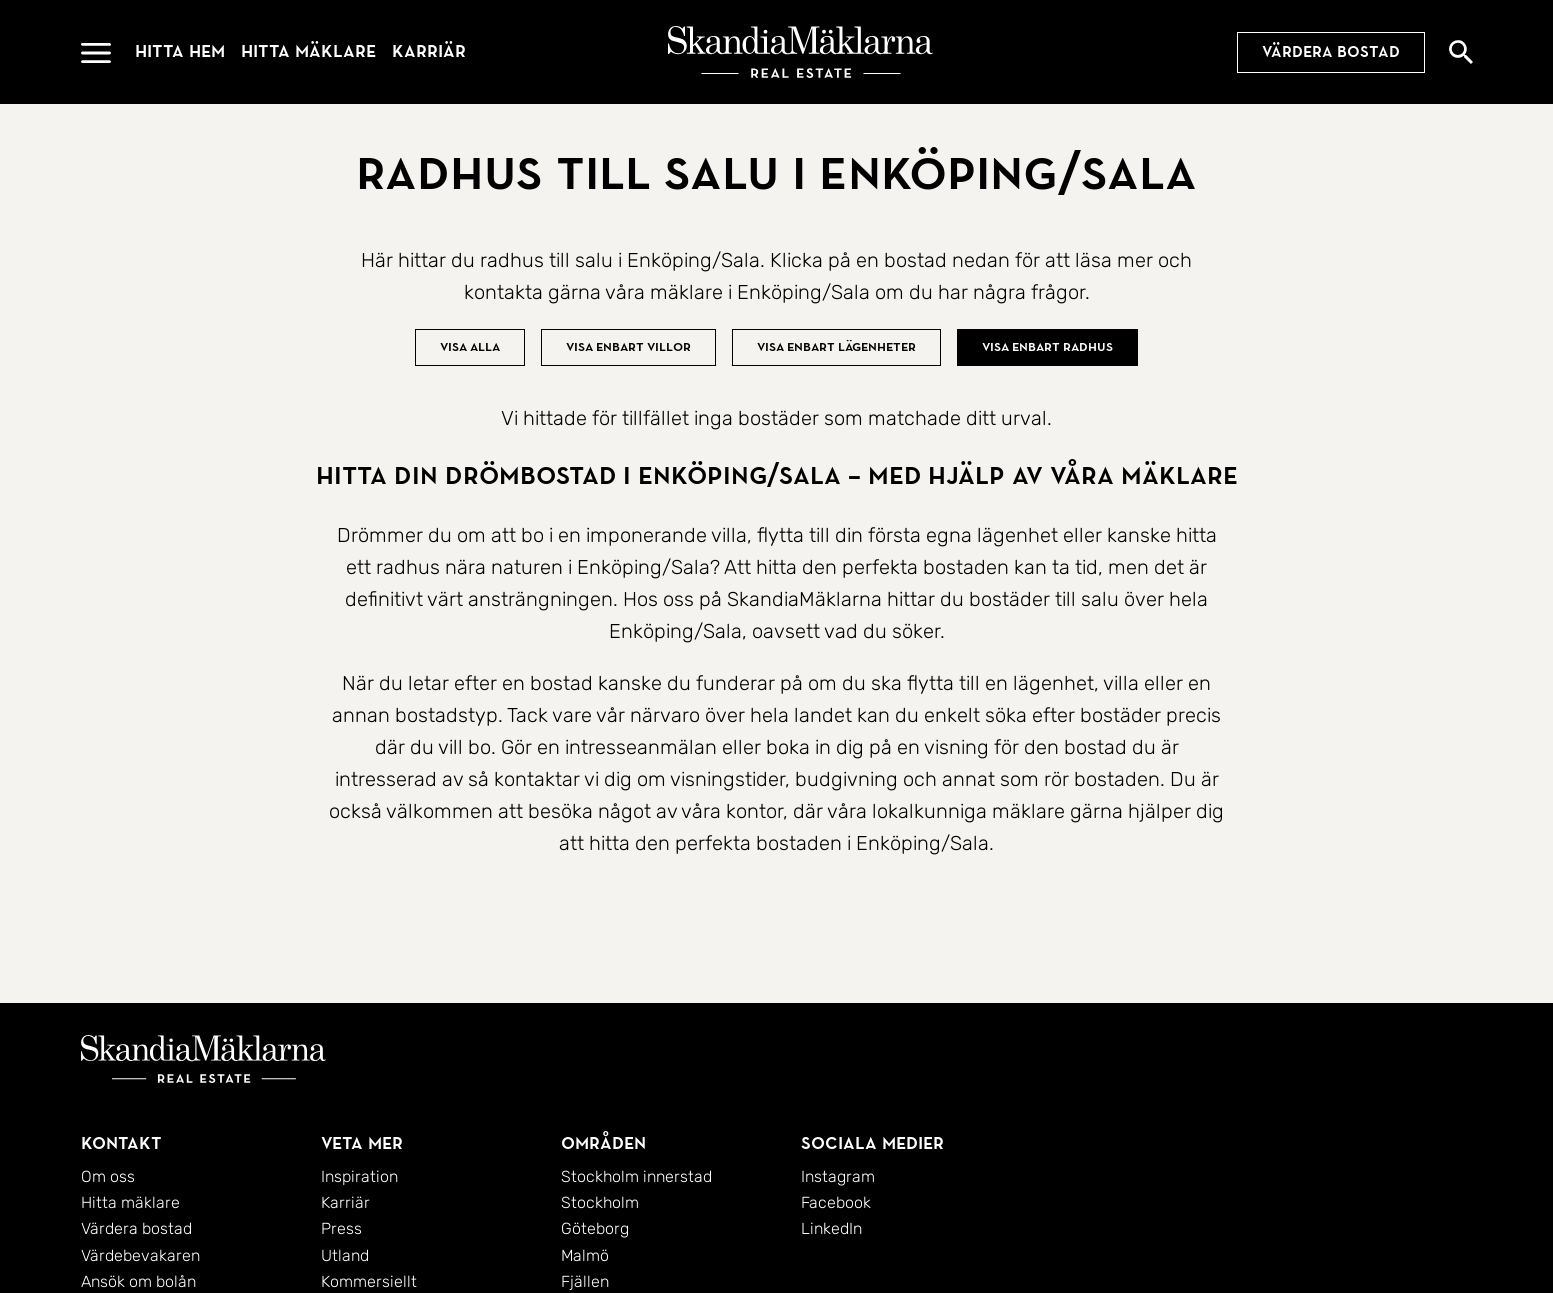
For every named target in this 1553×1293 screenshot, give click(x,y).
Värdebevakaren (140, 1255)
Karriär (429, 51)
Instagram (838, 1176)
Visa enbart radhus (1047, 347)
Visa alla (470, 347)
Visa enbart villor (628, 347)
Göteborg (595, 1228)
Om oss (108, 1176)
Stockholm (600, 1202)
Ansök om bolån (138, 1281)
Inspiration (359, 1176)
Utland (345, 1255)
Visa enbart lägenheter (836, 347)
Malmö (585, 1255)
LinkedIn (831, 1228)
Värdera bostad (1331, 52)
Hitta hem (180, 51)
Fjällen (585, 1281)
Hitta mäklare (308, 51)
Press (341, 1228)
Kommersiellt (369, 1281)
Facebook (836, 1202)
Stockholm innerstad (636, 1176)
